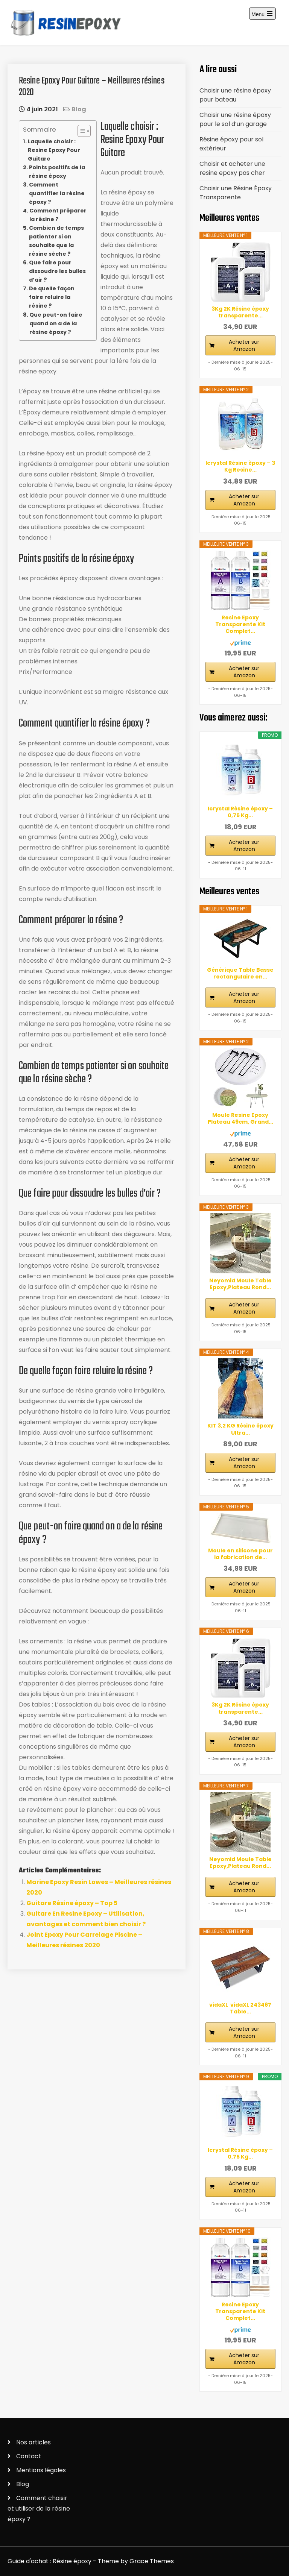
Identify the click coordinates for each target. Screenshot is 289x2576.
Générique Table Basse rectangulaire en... (240, 973)
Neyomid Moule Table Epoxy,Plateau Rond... (240, 1284)
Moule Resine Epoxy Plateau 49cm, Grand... (240, 1118)
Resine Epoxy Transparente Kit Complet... (240, 624)
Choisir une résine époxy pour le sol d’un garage (235, 119)
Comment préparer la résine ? (58, 215)
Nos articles (33, 2442)
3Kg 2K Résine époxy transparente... (240, 312)
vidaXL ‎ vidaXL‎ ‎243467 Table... (240, 2008)
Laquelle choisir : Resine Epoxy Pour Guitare (54, 150)
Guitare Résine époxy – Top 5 (71, 1903)
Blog (78, 109)
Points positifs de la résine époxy (57, 172)
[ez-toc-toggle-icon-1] (80, 130)
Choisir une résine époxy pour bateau (235, 95)
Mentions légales (41, 2470)
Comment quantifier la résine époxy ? (57, 193)
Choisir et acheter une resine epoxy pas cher (232, 168)
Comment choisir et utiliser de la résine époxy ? (39, 2508)
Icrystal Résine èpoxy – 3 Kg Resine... (240, 466)
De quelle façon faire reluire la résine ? (52, 297)
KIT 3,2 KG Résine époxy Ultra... (240, 1429)
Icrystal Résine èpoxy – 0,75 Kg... (240, 812)
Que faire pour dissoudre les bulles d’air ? (57, 271)
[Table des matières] (84, 131)
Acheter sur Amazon (244, 345)
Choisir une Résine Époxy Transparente (235, 193)
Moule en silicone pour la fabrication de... (240, 1554)
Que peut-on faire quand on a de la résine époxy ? (55, 323)
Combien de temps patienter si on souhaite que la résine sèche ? (56, 241)
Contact (28, 2456)
